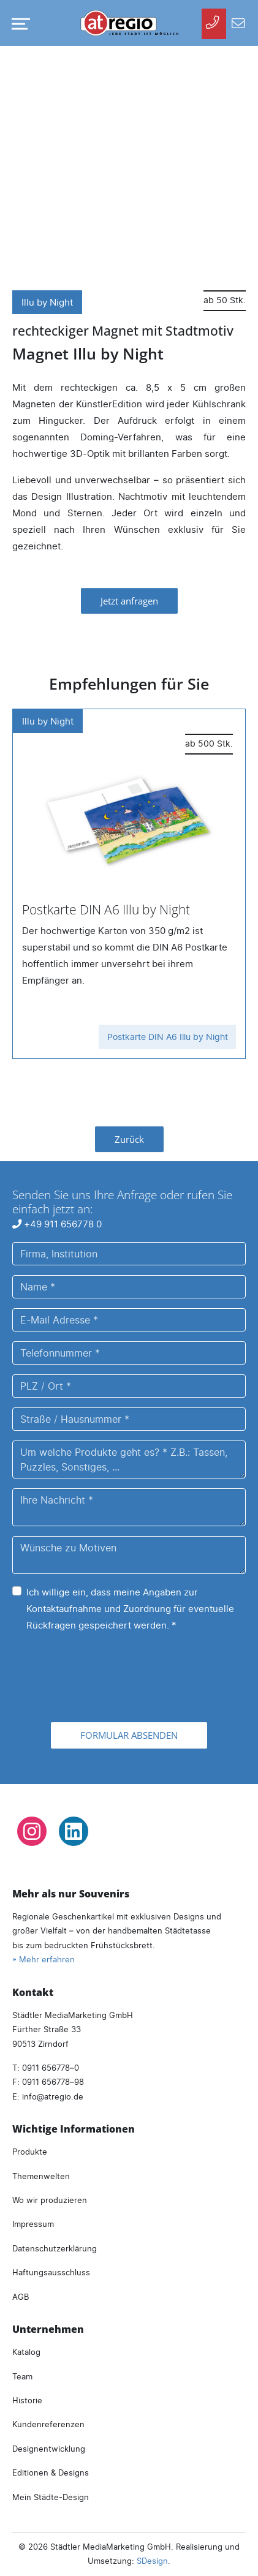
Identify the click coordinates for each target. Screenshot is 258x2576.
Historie (27, 2400)
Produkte (29, 2151)
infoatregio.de (52, 2096)
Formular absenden (129, 1735)
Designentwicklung (48, 2449)
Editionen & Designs (50, 2472)
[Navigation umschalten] (18, 23)
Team (22, 2376)
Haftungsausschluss (51, 2272)
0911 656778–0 (50, 2068)
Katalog (26, 2352)
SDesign (152, 2561)
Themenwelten (41, 2176)
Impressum (33, 2224)
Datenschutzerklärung (54, 2248)
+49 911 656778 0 (57, 1224)
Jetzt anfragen (129, 601)
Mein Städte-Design (50, 2497)
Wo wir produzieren (49, 2200)
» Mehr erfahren (43, 1959)
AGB (20, 2297)
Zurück (129, 1139)
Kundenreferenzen (48, 2424)
